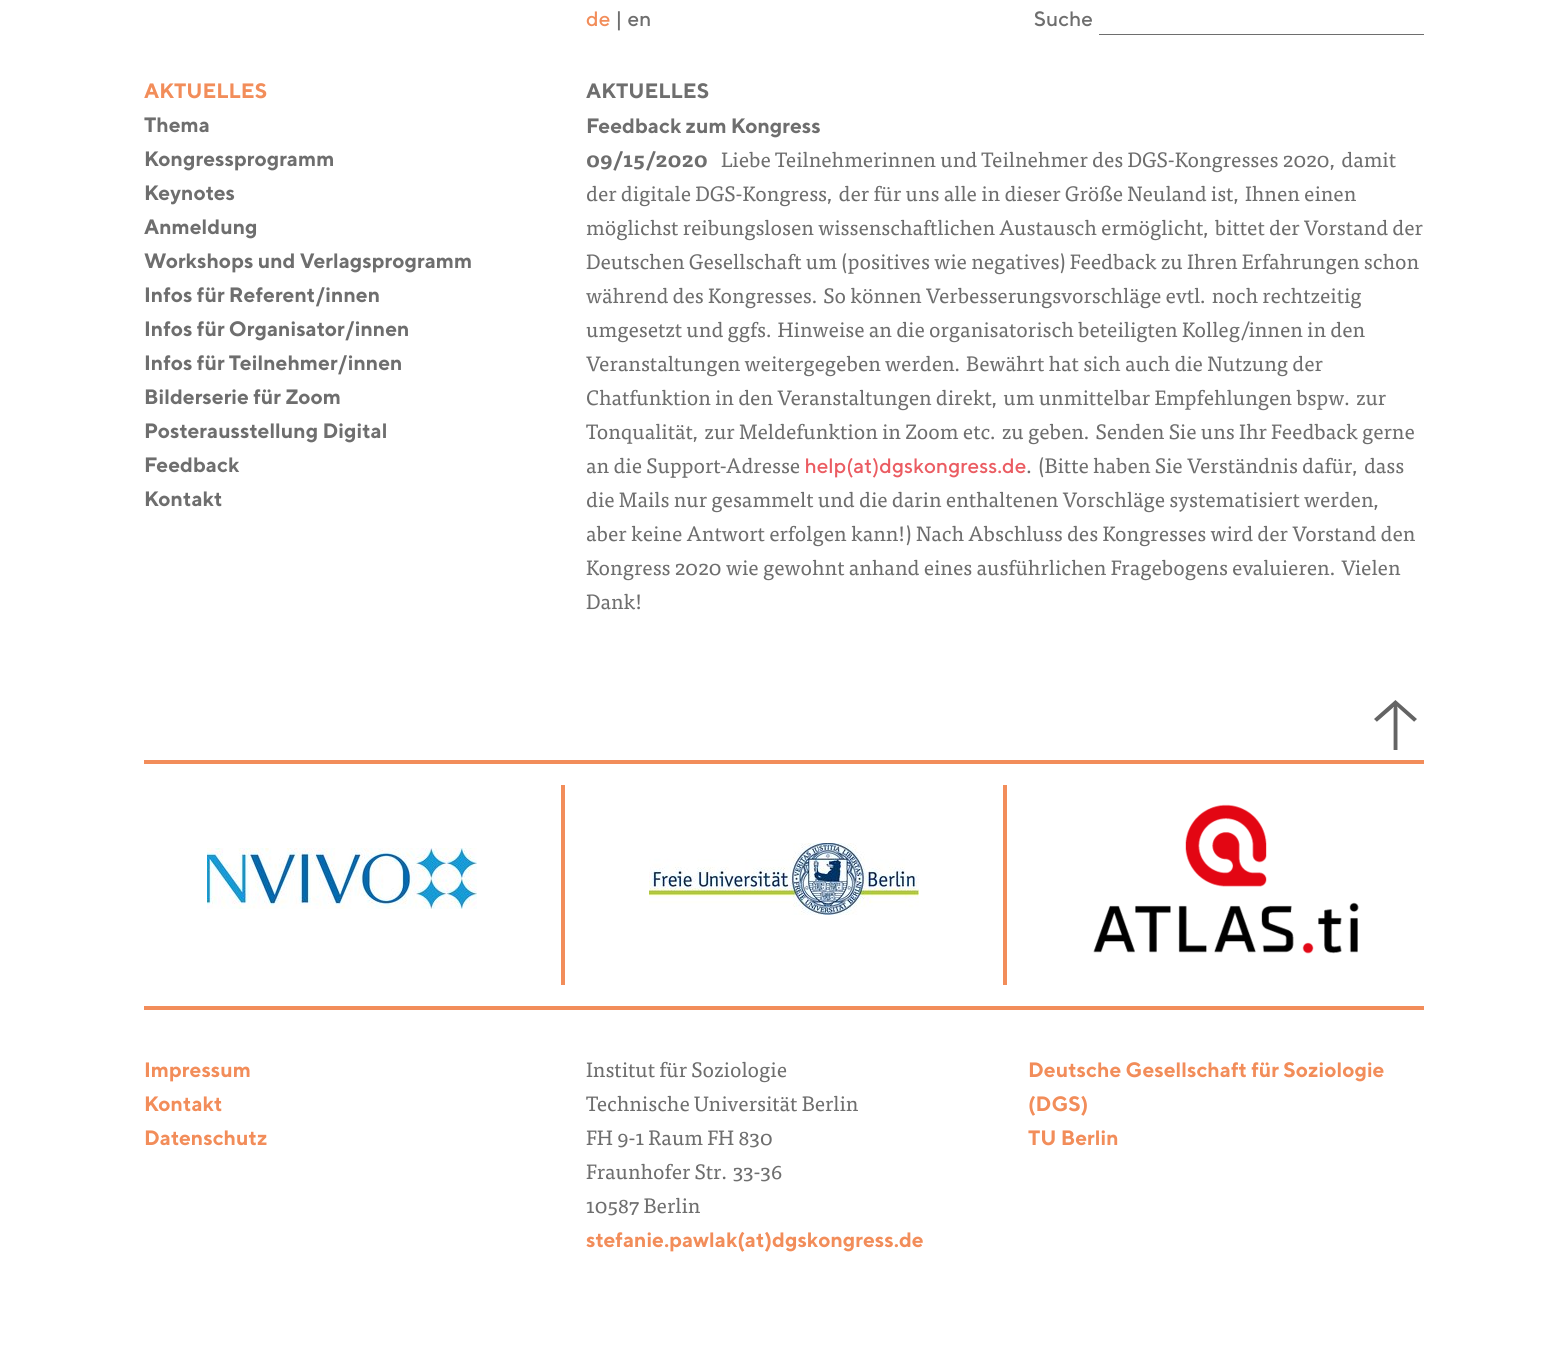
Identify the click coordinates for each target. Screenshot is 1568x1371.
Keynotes (202, 194)
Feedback (204, 466)
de (598, 20)
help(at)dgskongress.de (915, 467)
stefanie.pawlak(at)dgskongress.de (755, 1241)
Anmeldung (213, 228)
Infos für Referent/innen (274, 296)
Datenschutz (205, 1139)
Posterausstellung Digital (278, 432)
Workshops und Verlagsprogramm (320, 262)
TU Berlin (1073, 1139)
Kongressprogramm (251, 160)
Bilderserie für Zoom (255, 398)
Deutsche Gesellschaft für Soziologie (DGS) (1206, 1088)
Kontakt (195, 500)
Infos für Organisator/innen (289, 330)
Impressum (197, 1071)
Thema (189, 126)
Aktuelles (218, 92)
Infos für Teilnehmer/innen (285, 364)
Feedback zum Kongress (703, 127)
